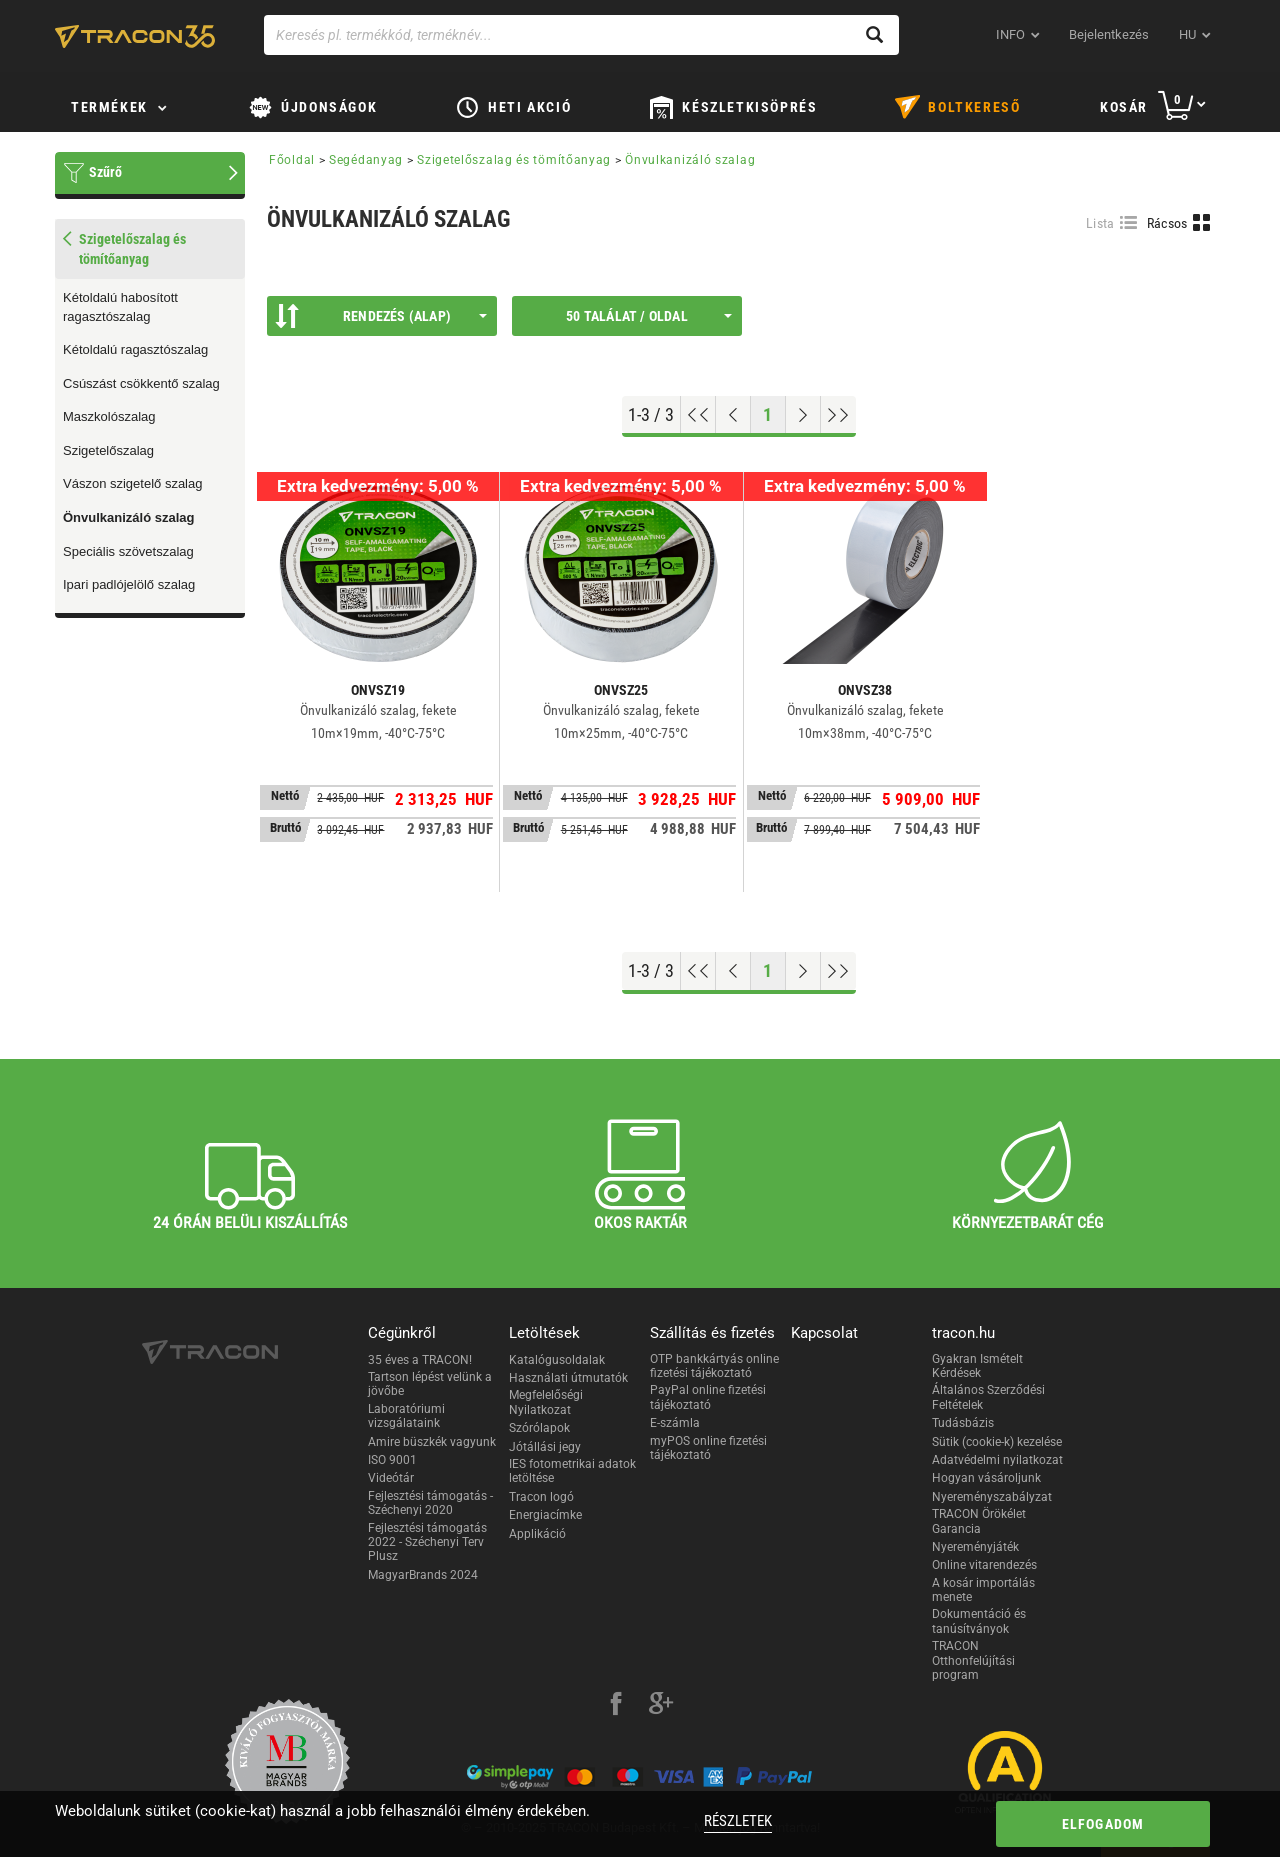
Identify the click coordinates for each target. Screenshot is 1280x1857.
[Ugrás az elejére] (698, 415)
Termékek (109, 107)
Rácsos (1167, 223)
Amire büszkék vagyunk (432, 1442)
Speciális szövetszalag (128, 551)
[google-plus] (661, 1706)
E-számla (675, 1423)
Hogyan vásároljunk (986, 1478)
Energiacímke (545, 1515)
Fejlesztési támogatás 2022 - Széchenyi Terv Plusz (427, 1542)
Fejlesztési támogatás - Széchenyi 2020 (430, 1503)
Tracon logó (541, 1497)
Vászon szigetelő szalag (132, 483)
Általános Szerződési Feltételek (988, 1397)
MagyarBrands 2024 (423, 1575)
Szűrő (105, 172)
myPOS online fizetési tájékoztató (708, 1448)
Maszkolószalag (109, 416)
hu (1187, 34)
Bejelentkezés (1109, 34)
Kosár (1124, 107)
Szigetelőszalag (108, 450)
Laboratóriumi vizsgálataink (406, 1416)
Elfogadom (1103, 1824)
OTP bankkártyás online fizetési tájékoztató (714, 1366)
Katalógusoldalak (557, 1360)
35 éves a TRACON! (420, 1360)
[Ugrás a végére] (838, 415)
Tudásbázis (963, 1423)
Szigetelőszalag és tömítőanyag (514, 160)
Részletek (738, 1821)
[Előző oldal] (733, 415)
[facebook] (616, 1706)
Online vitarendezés (984, 1565)
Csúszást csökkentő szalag (141, 383)
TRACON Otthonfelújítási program (973, 1660)
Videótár (391, 1478)
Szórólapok (539, 1428)
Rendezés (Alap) (381, 316)
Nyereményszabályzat (992, 1497)
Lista (1100, 223)
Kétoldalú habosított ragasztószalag (120, 307)
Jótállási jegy (545, 1447)
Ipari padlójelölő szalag (129, 584)
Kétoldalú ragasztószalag (135, 349)
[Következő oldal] (803, 415)
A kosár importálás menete (983, 1590)
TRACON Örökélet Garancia (979, 1521)
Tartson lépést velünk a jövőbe (430, 1384)
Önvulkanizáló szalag (129, 517)
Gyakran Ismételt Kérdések (977, 1366)
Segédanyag (366, 160)
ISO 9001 (392, 1460)
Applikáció (537, 1534)
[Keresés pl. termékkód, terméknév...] (581, 35)
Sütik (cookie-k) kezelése (997, 1442)
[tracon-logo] (135, 36)
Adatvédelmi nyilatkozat (997, 1460)
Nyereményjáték (975, 1547)
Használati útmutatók (568, 1378)
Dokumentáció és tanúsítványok (979, 1621)
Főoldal (292, 160)
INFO (1010, 34)
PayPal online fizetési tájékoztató (708, 1397)
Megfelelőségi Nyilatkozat (546, 1402)
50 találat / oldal (649, 316)
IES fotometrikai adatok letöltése (572, 1471)
